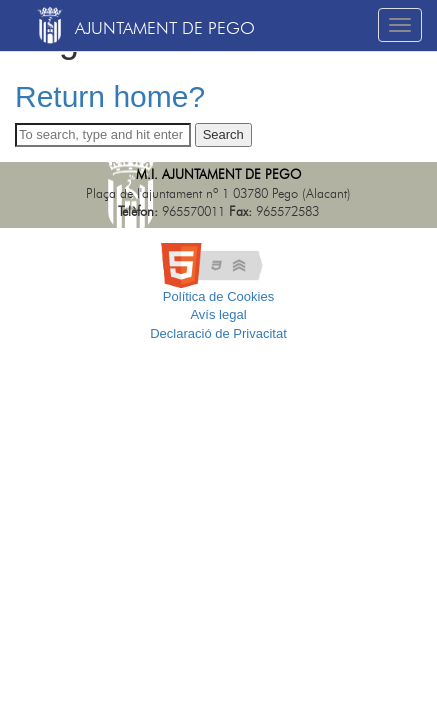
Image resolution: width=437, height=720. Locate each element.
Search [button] (223, 134)
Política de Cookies (218, 296)
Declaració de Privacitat (218, 333)
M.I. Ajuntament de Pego (218, 175)
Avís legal (218, 314)
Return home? (110, 96)
